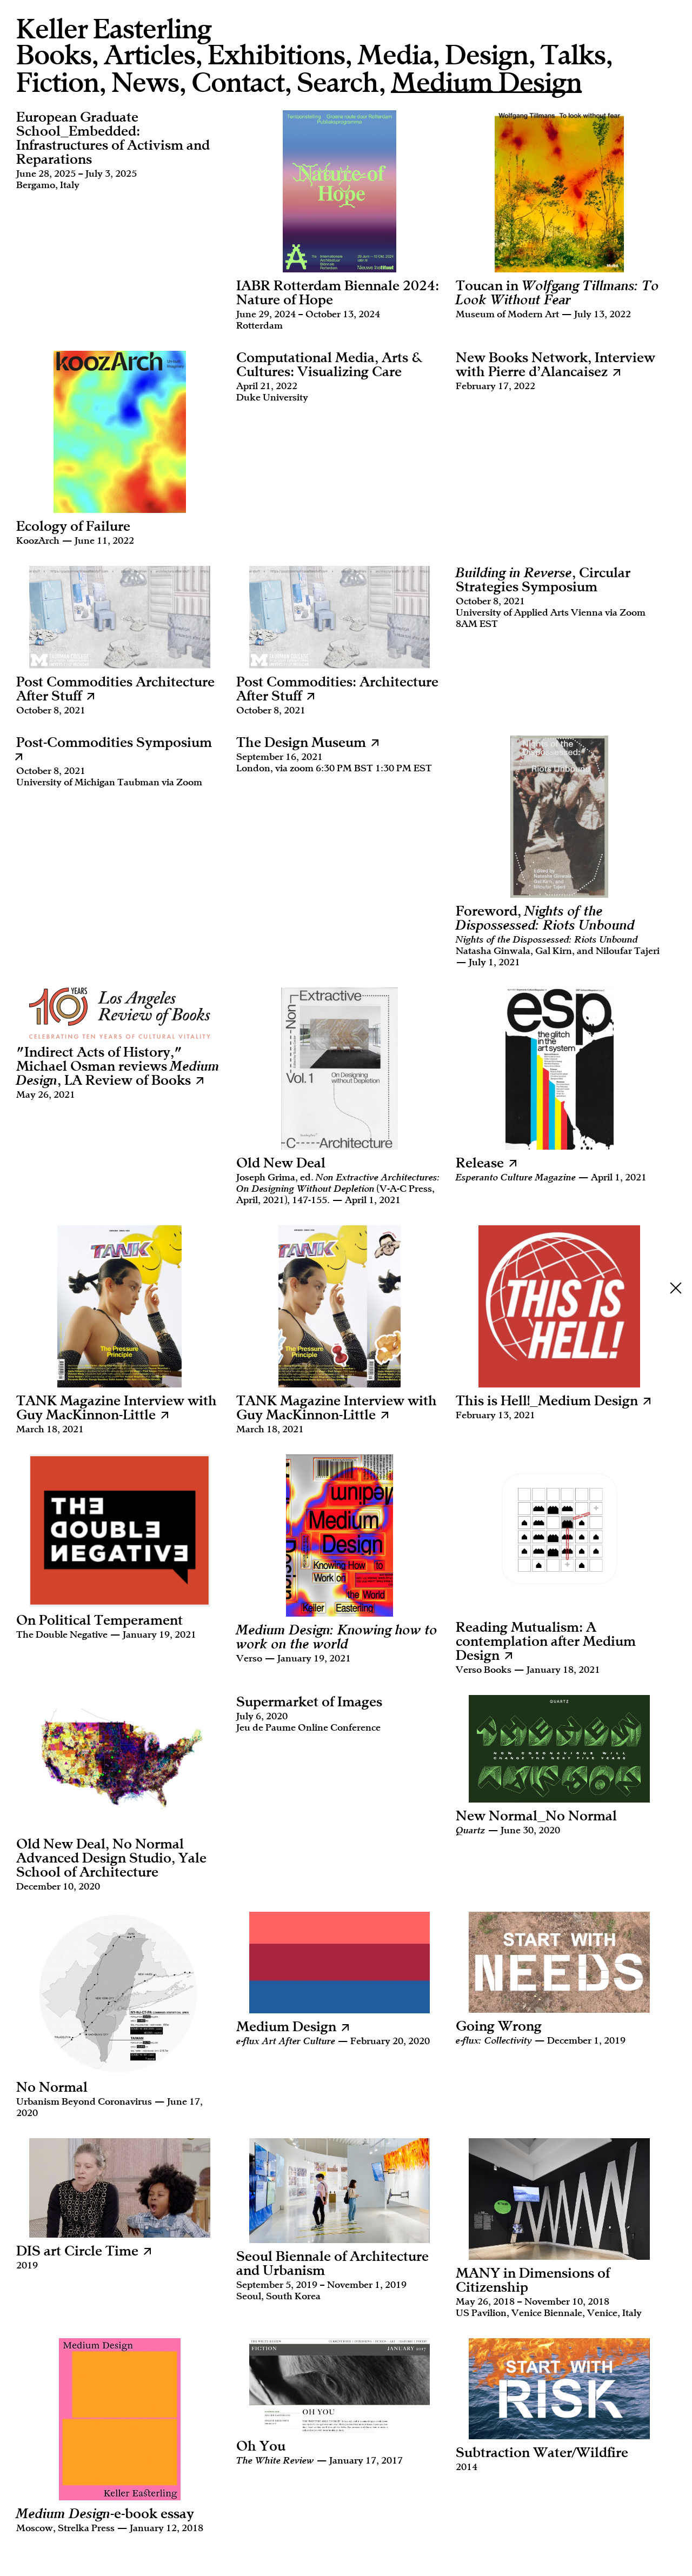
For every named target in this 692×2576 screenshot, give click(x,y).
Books (53, 55)
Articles (149, 55)
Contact (237, 82)
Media (394, 55)
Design (486, 55)
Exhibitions (276, 55)
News (145, 82)
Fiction (57, 82)
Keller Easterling (113, 29)
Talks (573, 55)
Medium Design (486, 83)
